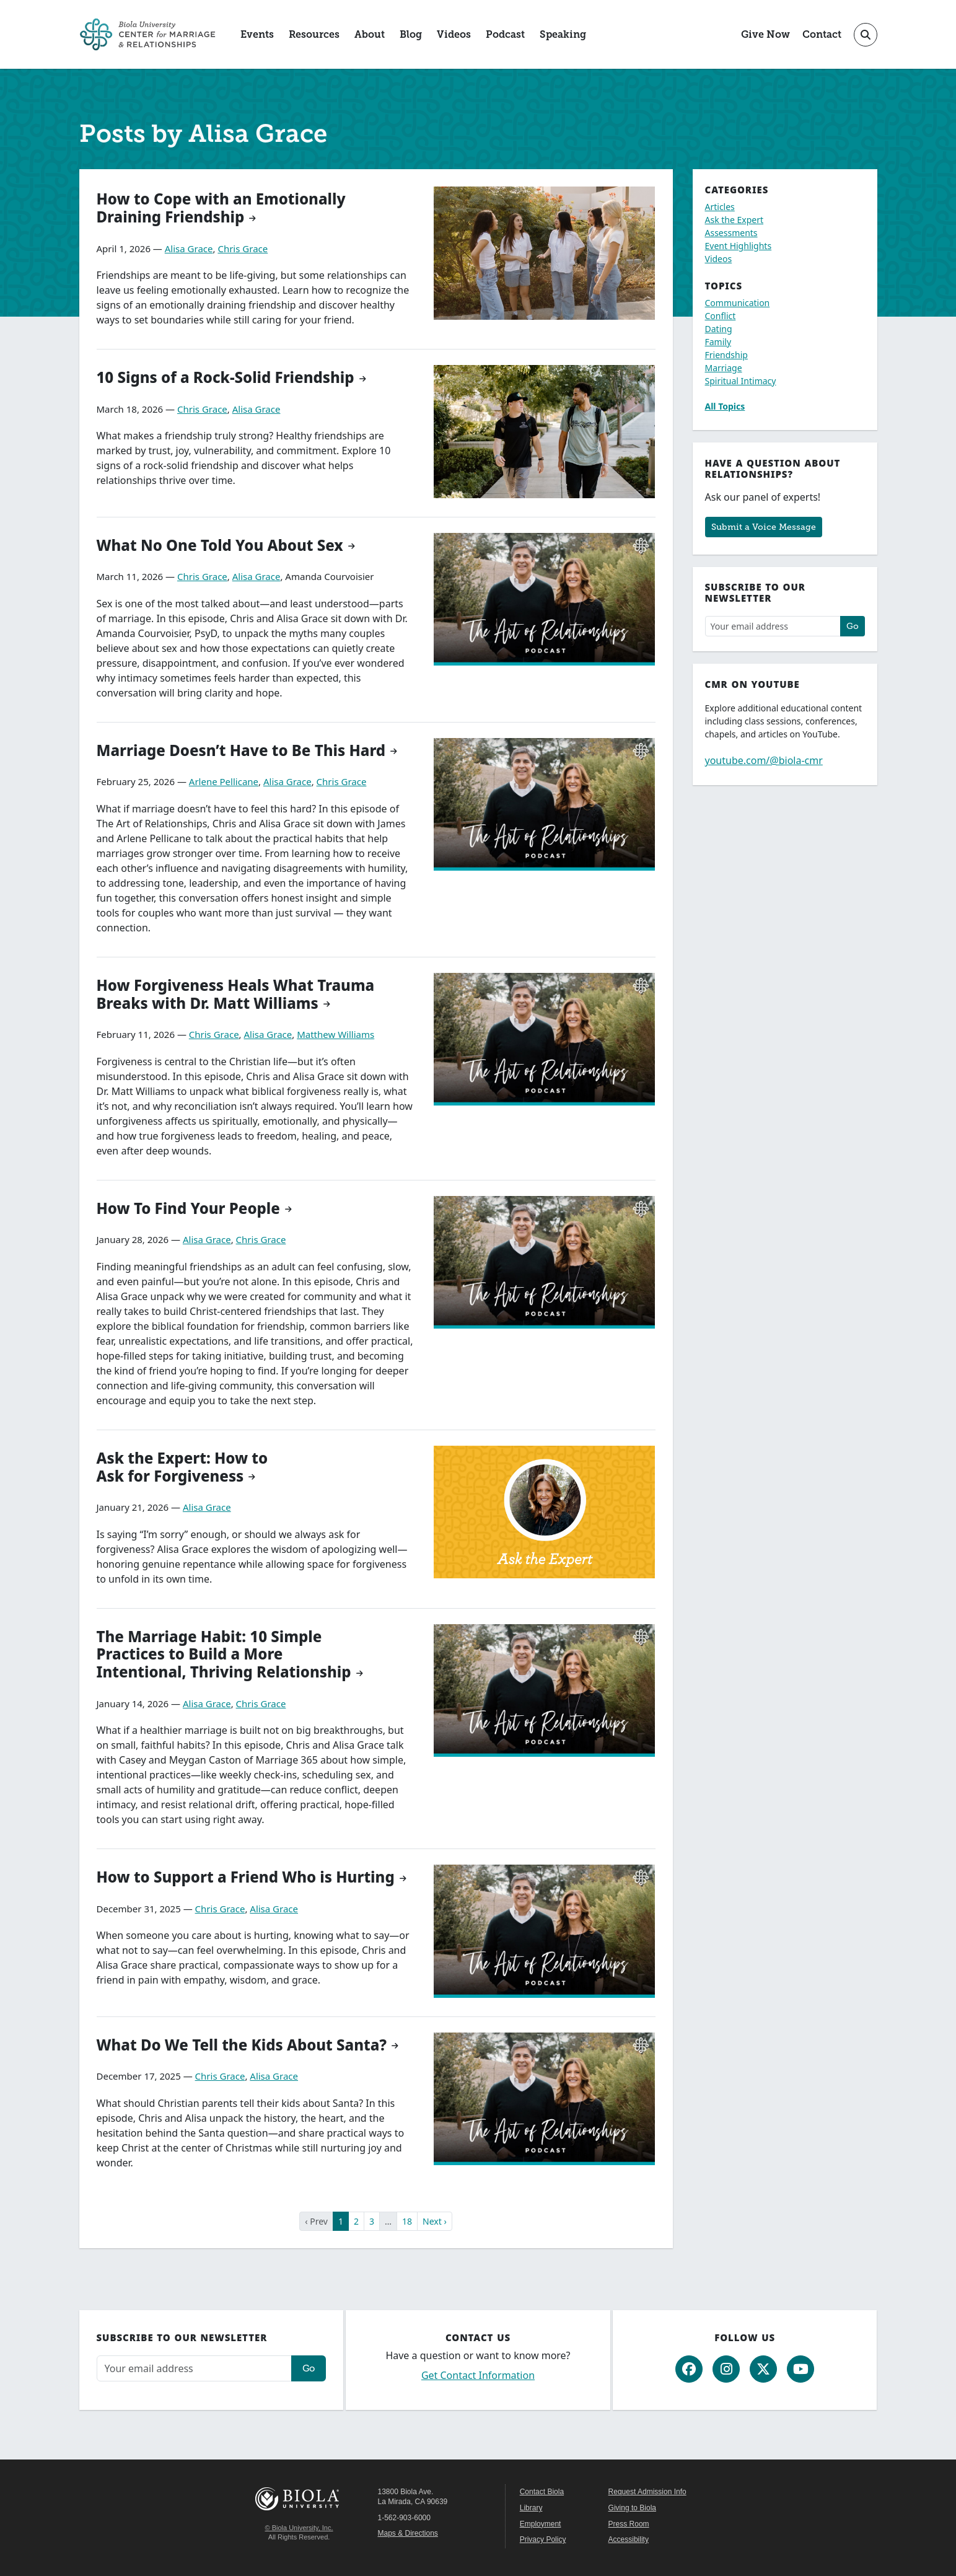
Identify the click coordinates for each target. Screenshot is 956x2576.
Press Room (628, 2524)
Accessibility (628, 2539)
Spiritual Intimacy (740, 381)
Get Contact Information (478, 2375)
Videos (454, 34)
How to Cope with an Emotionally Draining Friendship (221, 207)
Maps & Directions (408, 2533)
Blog (411, 34)
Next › (435, 2221)
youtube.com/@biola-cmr (764, 760)
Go (852, 626)
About (369, 34)
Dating (718, 329)
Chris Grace (242, 248)
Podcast (505, 34)
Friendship (726, 355)
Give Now (765, 34)
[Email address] (773, 626)
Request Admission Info (647, 2491)
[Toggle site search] (865, 34)
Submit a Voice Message (763, 527)
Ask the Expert (734, 220)
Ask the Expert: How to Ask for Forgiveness (182, 1467)
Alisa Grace (189, 248)
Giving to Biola (632, 2507)
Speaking (563, 34)
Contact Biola (542, 2491)
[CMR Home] (147, 34)
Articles (720, 207)
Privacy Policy (543, 2539)
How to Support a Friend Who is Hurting (246, 1876)
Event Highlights (738, 246)
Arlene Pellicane (223, 781)
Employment (540, 2524)
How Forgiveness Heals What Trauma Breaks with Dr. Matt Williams (236, 994)
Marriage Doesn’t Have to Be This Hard (241, 750)
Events (257, 34)
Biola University (299, 2498)
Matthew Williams (335, 1034)
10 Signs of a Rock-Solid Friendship (225, 377)
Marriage (723, 368)
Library (531, 2507)
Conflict (720, 316)
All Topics (725, 406)
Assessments (731, 233)
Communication (737, 303)
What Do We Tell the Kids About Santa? (242, 2044)
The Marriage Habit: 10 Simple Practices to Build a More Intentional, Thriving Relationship (224, 1654)
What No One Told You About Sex (220, 545)
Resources (314, 34)
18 (407, 2221)
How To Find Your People (188, 1208)
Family (718, 342)
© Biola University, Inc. (299, 2527)
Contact (821, 34)
